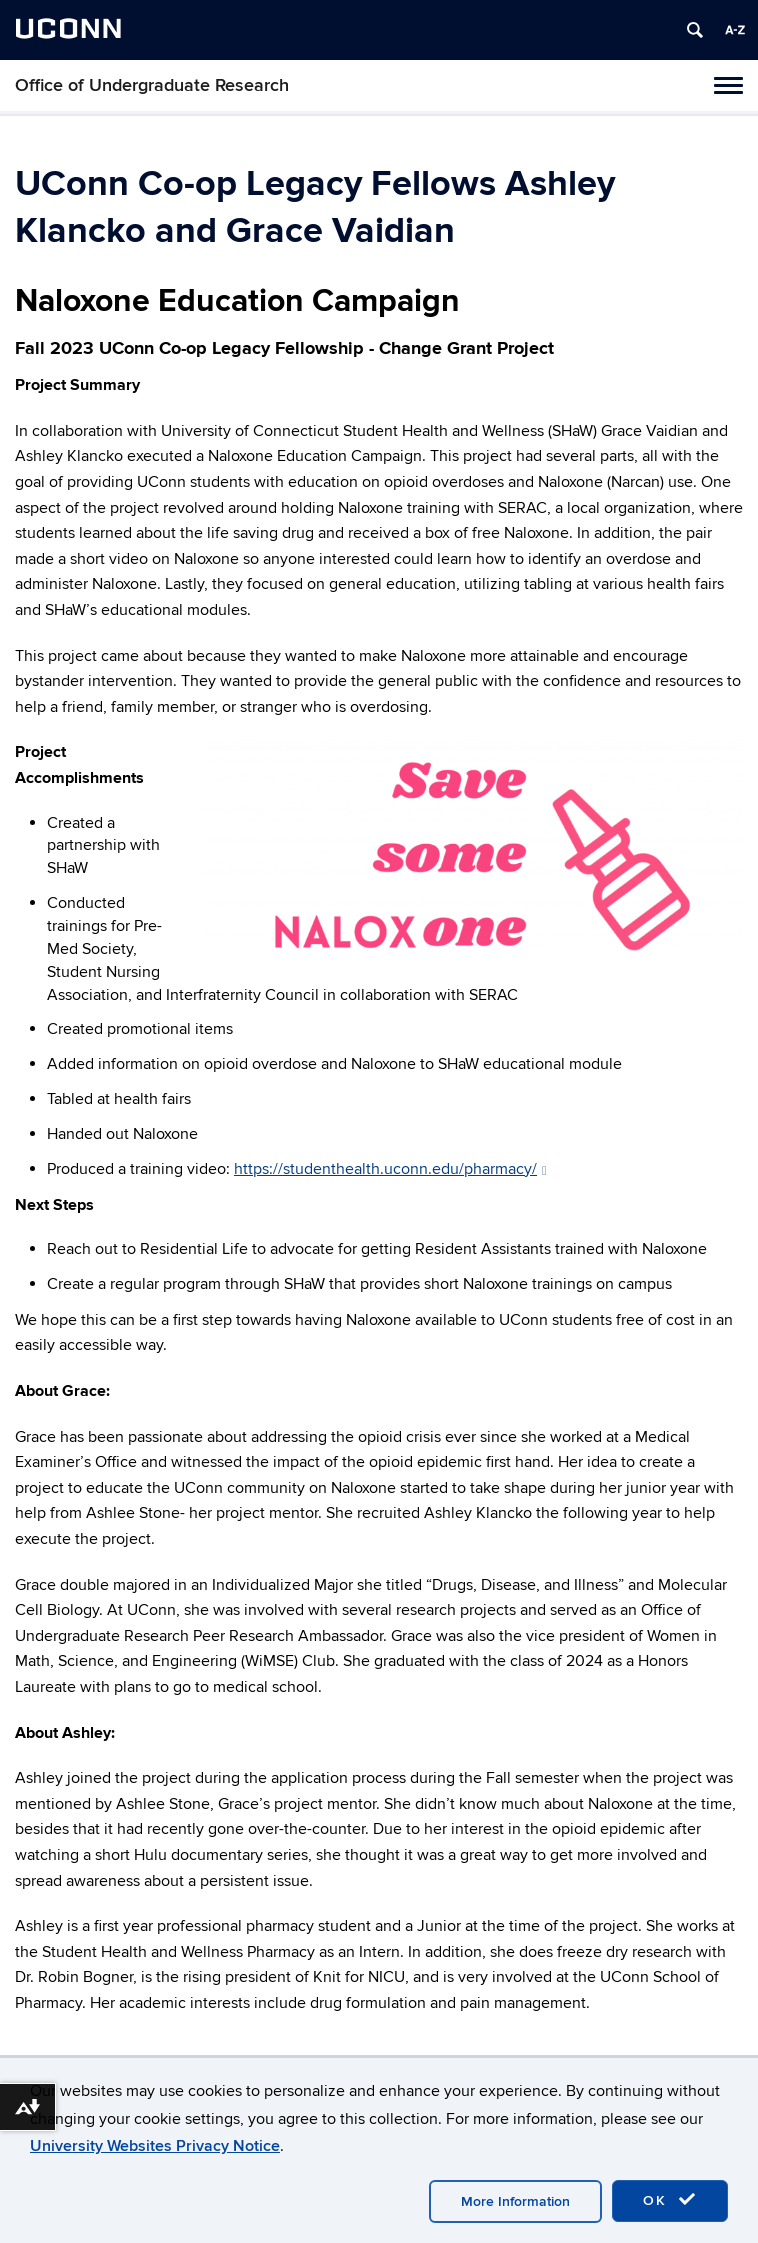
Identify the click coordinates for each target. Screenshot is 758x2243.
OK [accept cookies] (670, 2200)
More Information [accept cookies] (515, 2201)
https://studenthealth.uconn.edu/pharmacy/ (390, 1169)
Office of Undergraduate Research (152, 85)
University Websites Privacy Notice (155, 2146)
